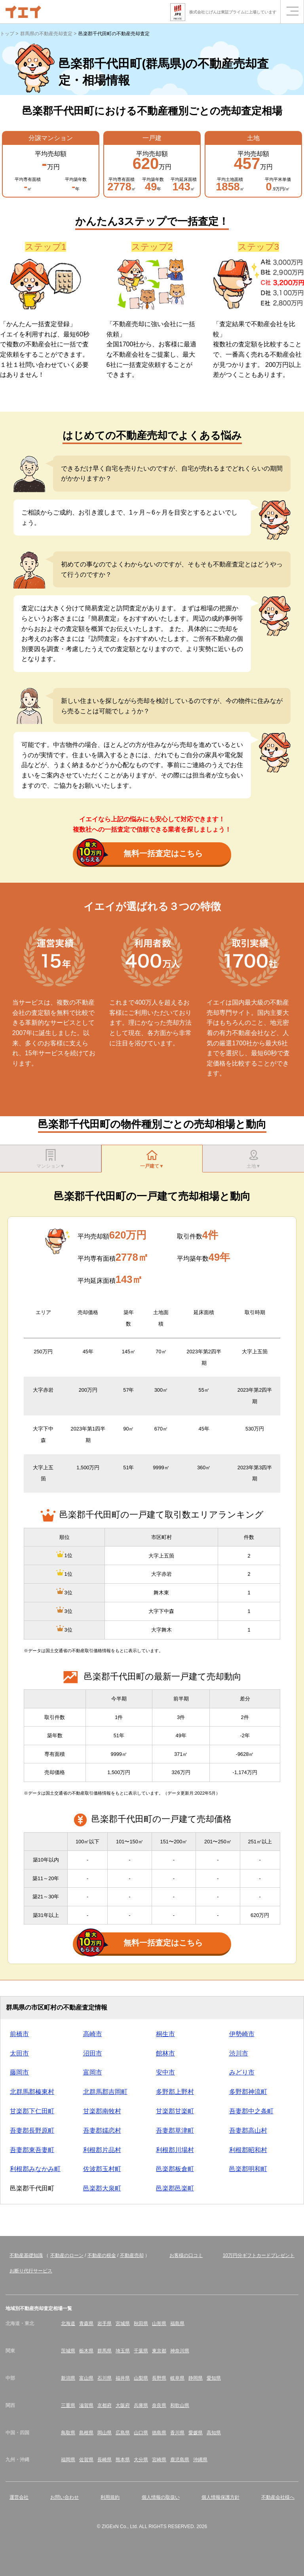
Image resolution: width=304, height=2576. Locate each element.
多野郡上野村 (175, 2095)
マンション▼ (51, 1159)
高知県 (214, 2436)
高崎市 (92, 2038)
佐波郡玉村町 (102, 2172)
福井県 (123, 2382)
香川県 (177, 2436)
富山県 (86, 2382)
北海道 (68, 2327)
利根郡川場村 (175, 2153)
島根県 (86, 2436)
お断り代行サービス (31, 2275)
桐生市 (165, 2038)
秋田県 (141, 2327)
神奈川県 (179, 2355)
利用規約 (110, 2501)
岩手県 (104, 2327)
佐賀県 (86, 2463)
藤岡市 (19, 2076)
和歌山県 (179, 2409)
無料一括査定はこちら (140, 854)
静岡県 (195, 2382)
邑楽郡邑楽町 (175, 2192)
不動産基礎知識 (26, 2259)
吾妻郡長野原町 (32, 2134)
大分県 (141, 2463)
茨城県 (68, 2355)
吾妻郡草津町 (175, 2134)
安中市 (165, 2076)
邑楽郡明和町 (248, 2172)
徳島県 (159, 2436)
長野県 (159, 2382)
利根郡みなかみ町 (35, 2172)
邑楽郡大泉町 (102, 2192)
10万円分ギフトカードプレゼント (258, 2259)
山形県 (159, 2327)
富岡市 (92, 2076)
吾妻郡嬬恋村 (102, 2134)
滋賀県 (86, 2409)
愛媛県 (195, 2436)
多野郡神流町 (248, 2095)
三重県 (68, 2409)
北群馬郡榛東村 (32, 2095)
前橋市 (19, 2038)
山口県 (141, 2436)
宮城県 (123, 2327)
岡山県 (104, 2436)
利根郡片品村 (102, 2153)
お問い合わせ (64, 2501)
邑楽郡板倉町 (175, 2172)
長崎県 (104, 2463)
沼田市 (92, 2057)
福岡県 (68, 2463)
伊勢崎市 (242, 2038)
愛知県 (214, 2382)
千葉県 (141, 2355)
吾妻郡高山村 (248, 2134)
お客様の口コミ (186, 2259)
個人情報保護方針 (220, 2501)
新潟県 (68, 2382)
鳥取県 (68, 2436)
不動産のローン (67, 2259)
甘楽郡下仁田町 (32, 2115)
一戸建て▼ (152, 1159)
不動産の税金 (101, 2259)
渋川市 (238, 2057)
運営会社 (19, 2501)
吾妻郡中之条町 (251, 2115)
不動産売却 (132, 2259)
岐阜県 (177, 2382)
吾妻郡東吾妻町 (32, 2153)
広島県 (123, 2436)
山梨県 (141, 2382)
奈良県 (159, 2409)
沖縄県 (200, 2463)
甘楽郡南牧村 (102, 2115)
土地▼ (253, 1159)
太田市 (19, 2057)
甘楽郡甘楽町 (175, 2115)
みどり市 (242, 2076)
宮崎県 (159, 2463)
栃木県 (86, 2355)
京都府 (104, 2409)
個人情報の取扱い (161, 2501)
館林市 (165, 2057)
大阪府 (123, 2409)
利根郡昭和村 (248, 2153)
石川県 (104, 2382)
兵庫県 (141, 2409)
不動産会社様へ (277, 2501)
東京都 (159, 2355)
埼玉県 (123, 2355)
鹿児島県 (179, 2463)
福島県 (177, 2327)
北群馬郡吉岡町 (105, 2095)
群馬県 (104, 2355)
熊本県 (123, 2463)
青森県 (86, 2327)
